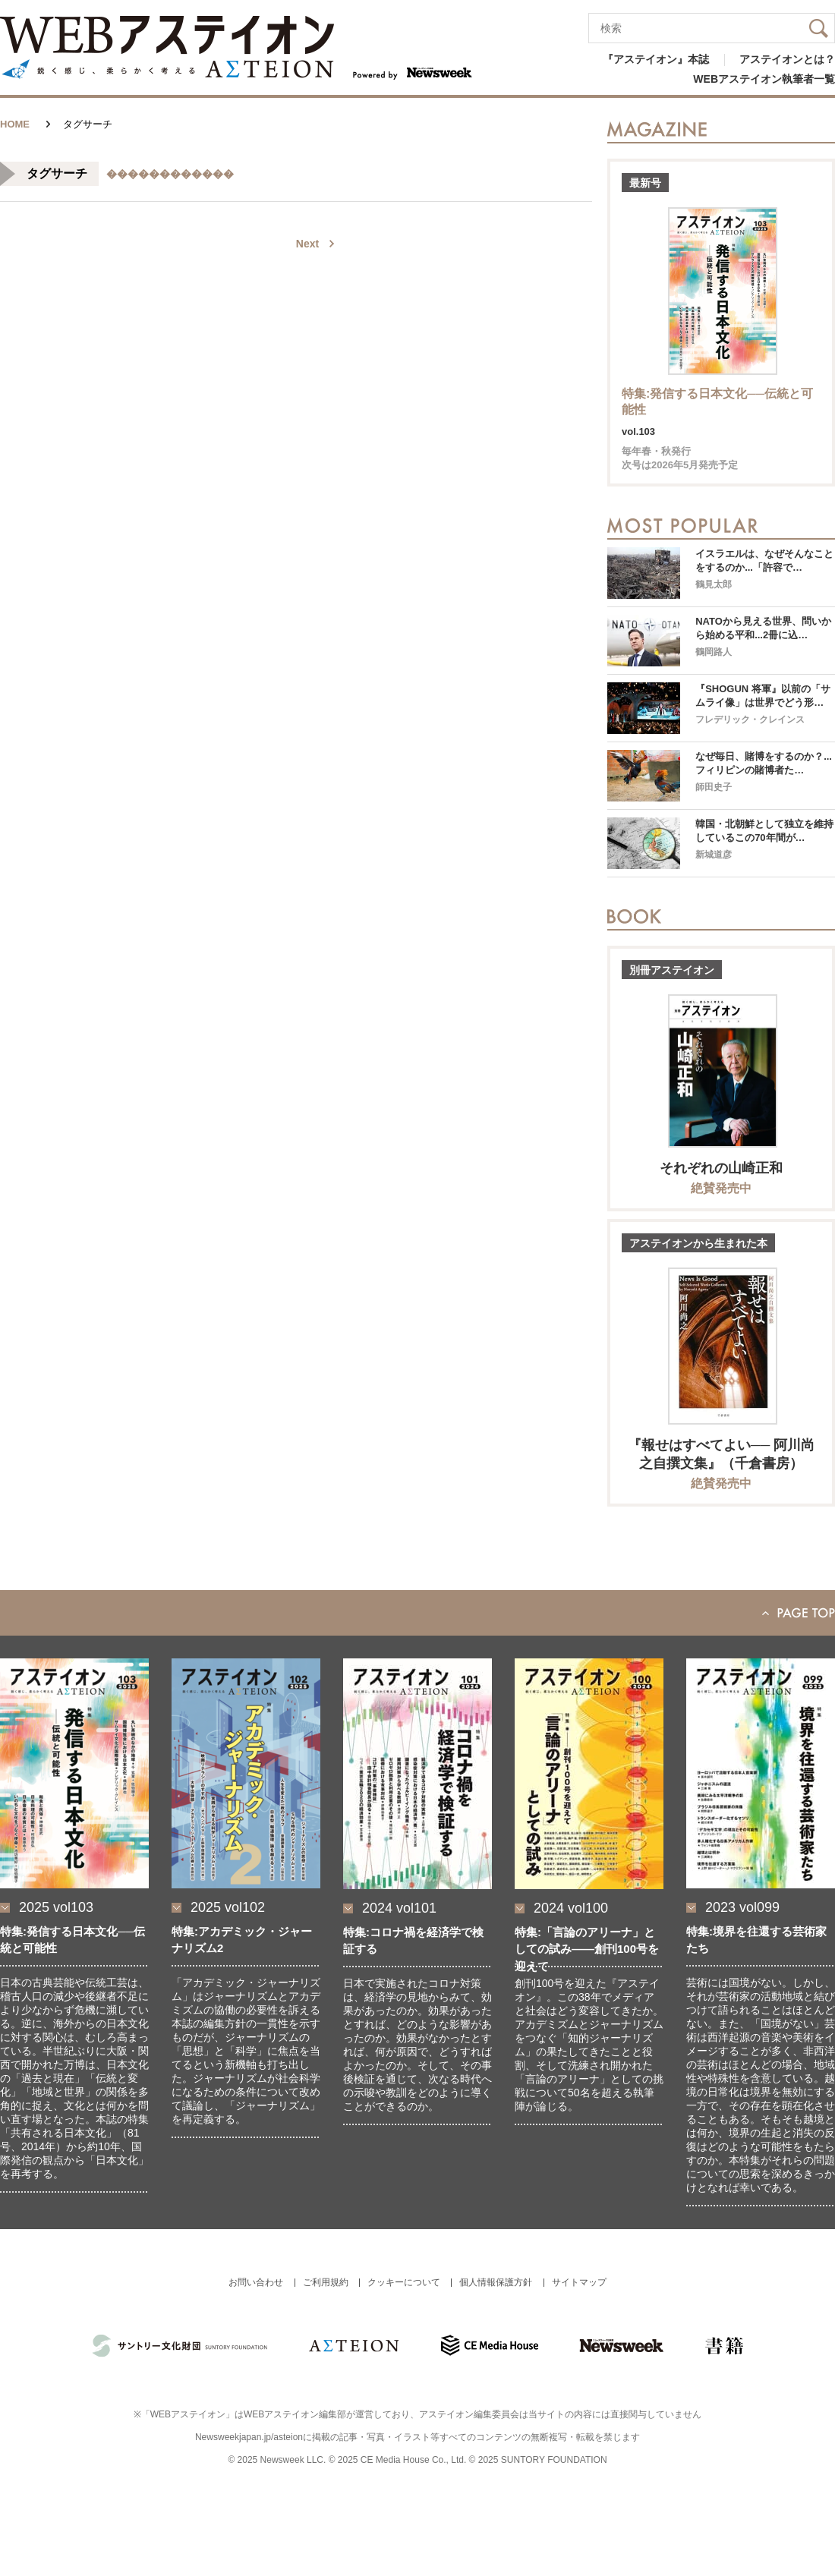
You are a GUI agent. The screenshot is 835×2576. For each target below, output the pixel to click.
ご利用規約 (325, 2282)
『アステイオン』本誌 (656, 59)
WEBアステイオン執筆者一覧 (764, 79)
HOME (15, 124)
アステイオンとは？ (787, 59)
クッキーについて (403, 2282)
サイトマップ (579, 2282)
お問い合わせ (255, 2282)
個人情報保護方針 (495, 2282)
